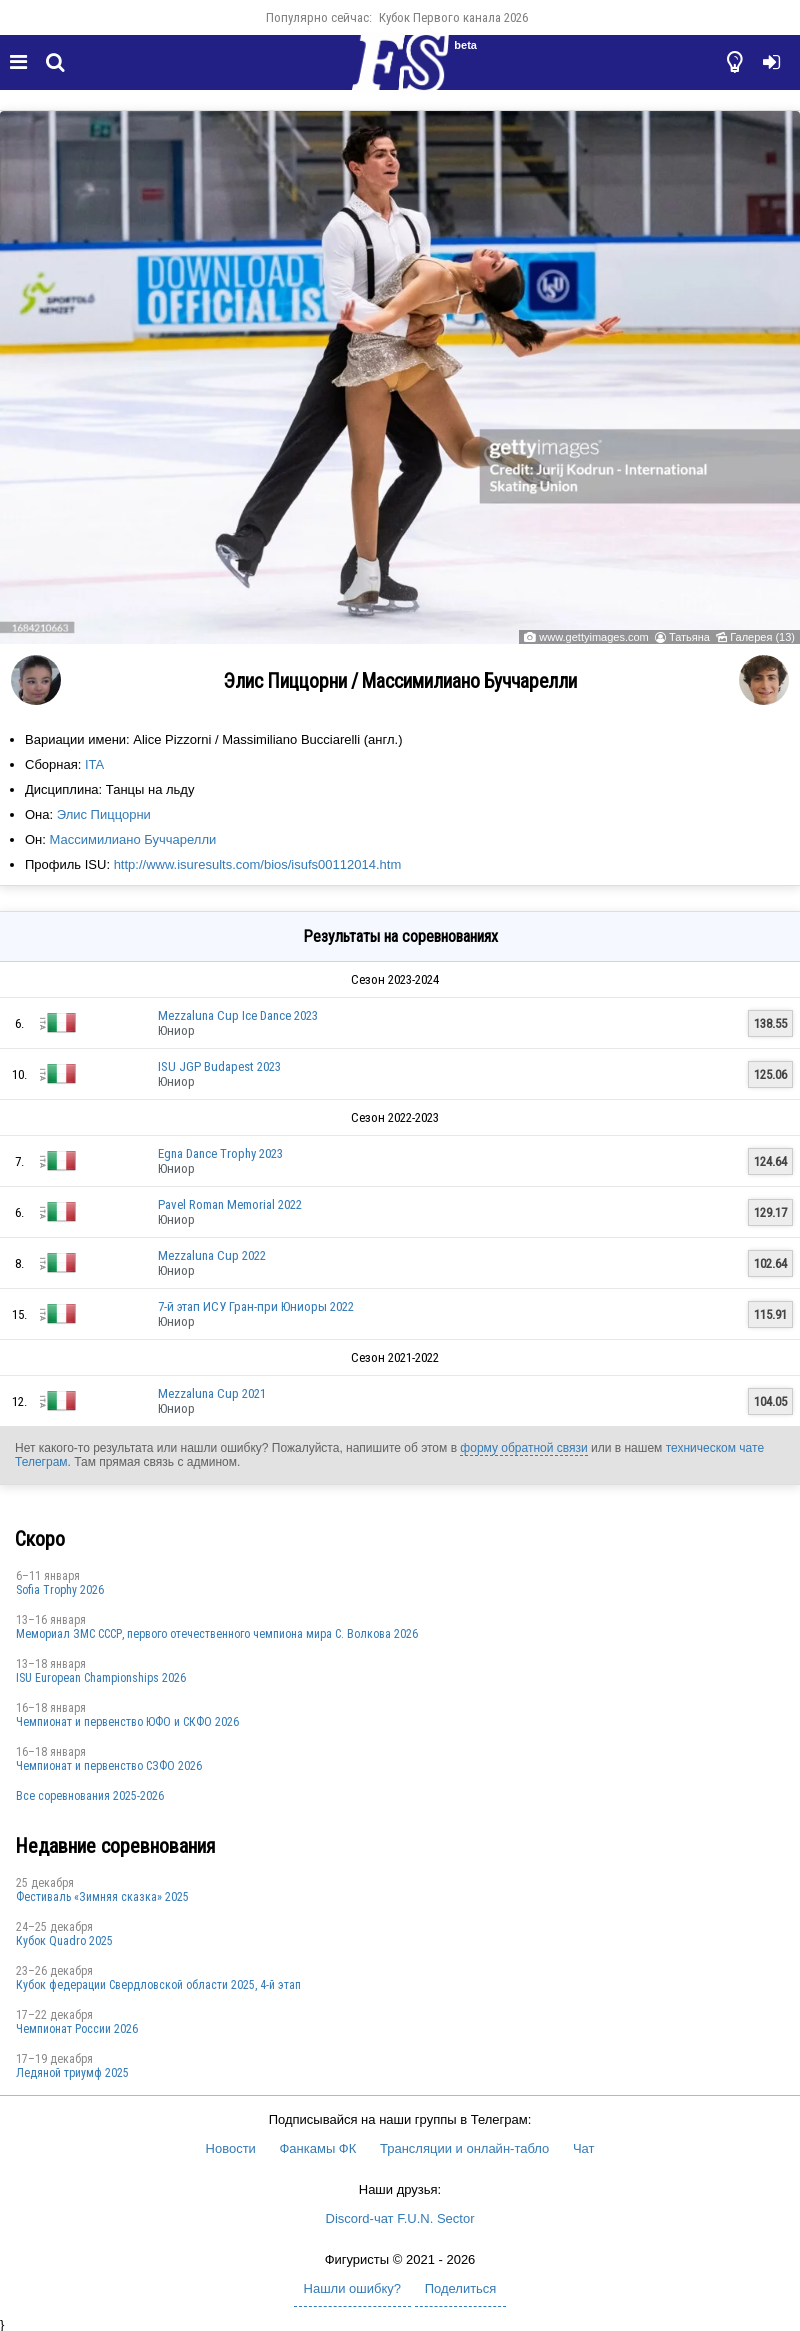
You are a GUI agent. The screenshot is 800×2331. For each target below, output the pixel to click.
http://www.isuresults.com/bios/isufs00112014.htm (258, 864)
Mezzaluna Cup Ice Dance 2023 (238, 1015)
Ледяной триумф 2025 (72, 2073)
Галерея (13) (762, 637)
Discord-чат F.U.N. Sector (400, 2218)
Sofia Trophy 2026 (60, 1590)
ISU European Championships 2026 (101, 1678)
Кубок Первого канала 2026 (453, 17)
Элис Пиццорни (104, 814)
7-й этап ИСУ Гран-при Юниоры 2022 (256, 1306)
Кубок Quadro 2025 (64, 1941)
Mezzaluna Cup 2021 (212, 1393)
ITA (94, 764)
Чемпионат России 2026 (77, 2029)
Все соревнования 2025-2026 (90, 1796)
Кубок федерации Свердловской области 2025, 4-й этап (158, 1985)
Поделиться (461, 2288)
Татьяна (689, 637)
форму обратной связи (523, 1448)
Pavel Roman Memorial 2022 (230, 1204)
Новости (231, 2148)
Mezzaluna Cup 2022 (212, 1255)
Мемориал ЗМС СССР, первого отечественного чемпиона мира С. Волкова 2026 (217, 1634)
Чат (584, 2148)
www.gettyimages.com (593, 637)
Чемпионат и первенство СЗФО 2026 (109, 1766)
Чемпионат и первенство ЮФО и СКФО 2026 (127, 1722)
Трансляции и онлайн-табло (464, 2148)
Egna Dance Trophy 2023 (220, 1153)
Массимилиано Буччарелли (133, 839)
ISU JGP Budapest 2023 (219, 1066)
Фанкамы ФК (317, 2148)
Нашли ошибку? (352, 2288)
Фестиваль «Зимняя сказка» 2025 (102, 1897)
